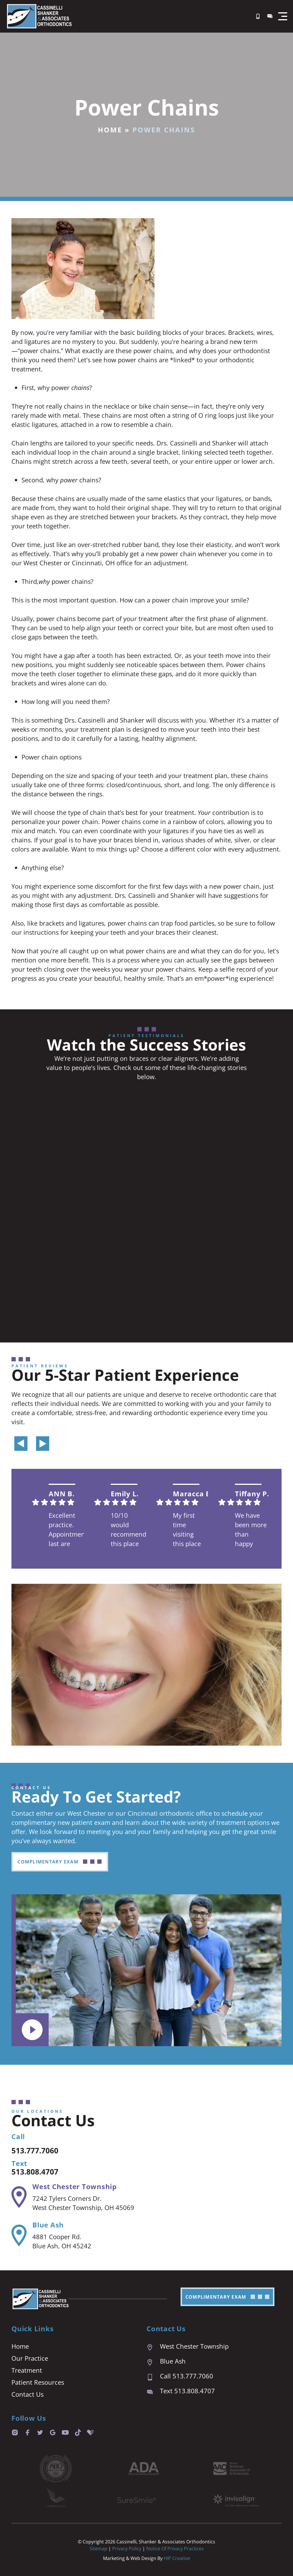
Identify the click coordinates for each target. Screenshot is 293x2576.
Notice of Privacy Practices (175, 2548)
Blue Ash (48, 2224)
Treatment (26, 2370)
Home (110, 129)
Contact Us (27, 2394)
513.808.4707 (39, 2171)
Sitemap (98, 2548)
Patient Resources (37, 2382)
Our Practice (29, 2358)
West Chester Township (74, 2186)
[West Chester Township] (19, 2197)
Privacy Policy (127, 2548)
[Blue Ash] (19, 2235)
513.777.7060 (39, 2150)
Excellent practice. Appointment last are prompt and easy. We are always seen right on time (66, 1530)
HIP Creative (177, 2558)
